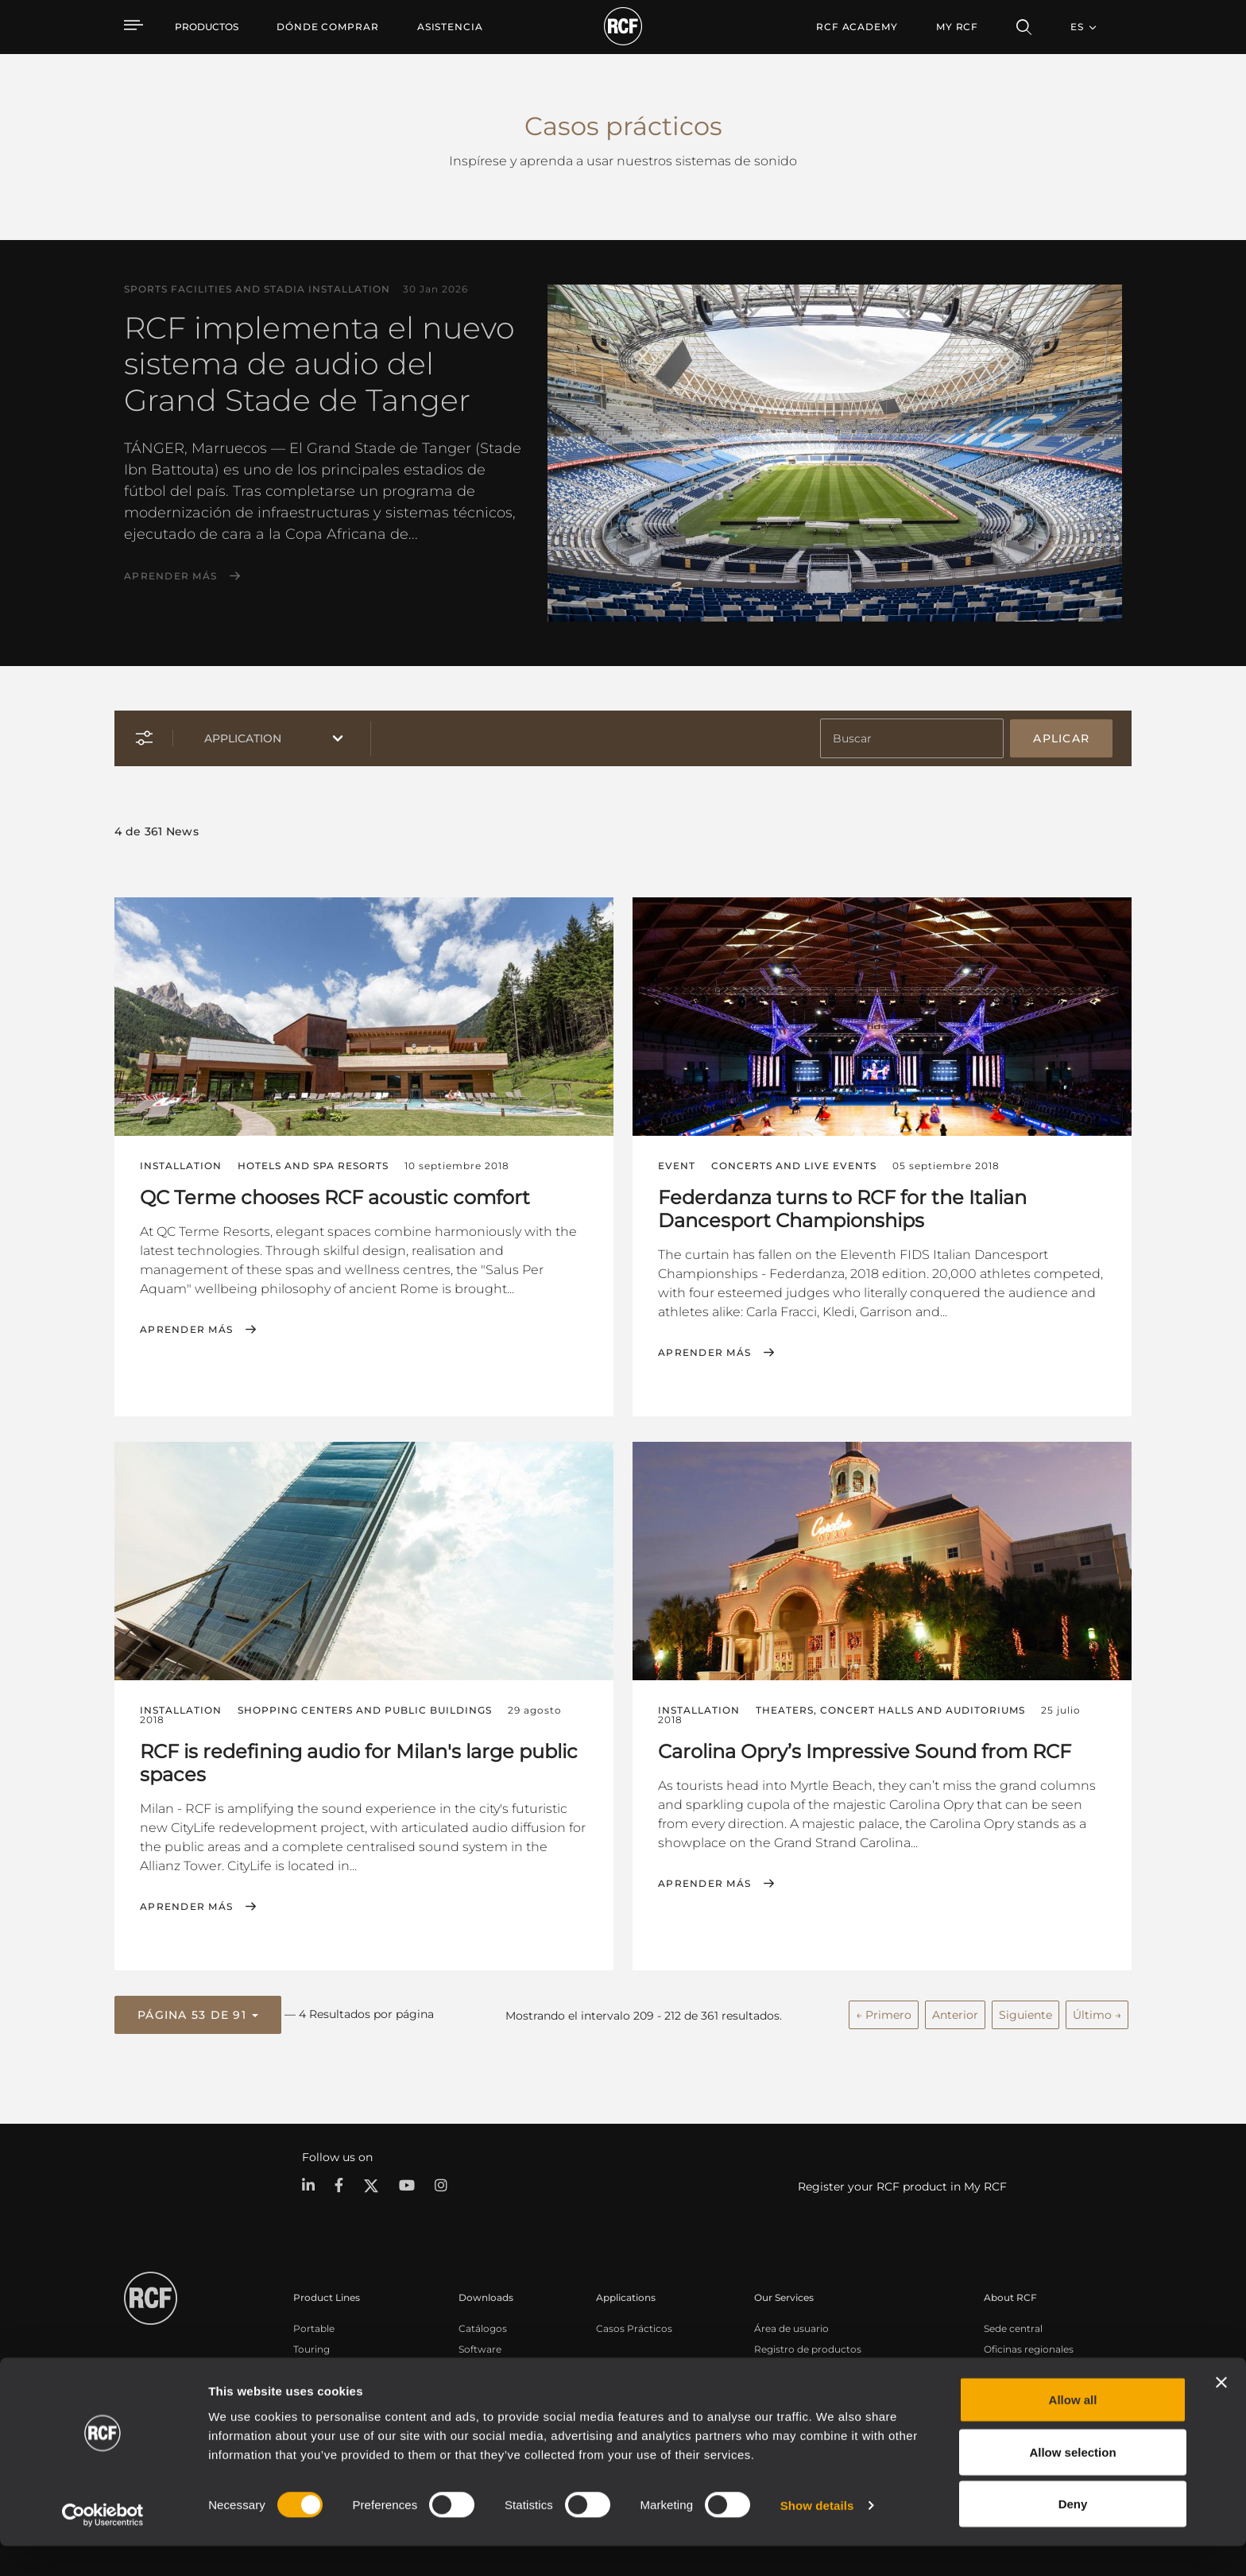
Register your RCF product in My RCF (902, 2183)
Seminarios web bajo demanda (828, 2386)
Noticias (1003, 2386)
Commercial (323, 2386)
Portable (314, 2324)
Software (480, 2345)
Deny (1073, 2533)
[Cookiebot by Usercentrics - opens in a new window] (102, 2545)
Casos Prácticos (634, 2324)
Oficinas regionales (1029, 2345)
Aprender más (170, 576)
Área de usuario (791, 2324)
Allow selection (1072, 2482)
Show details (817, 2535)
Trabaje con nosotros (1034, 2366)
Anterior (955, 2012)
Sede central (1013, 2324)
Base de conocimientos (810, 2366)
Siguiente (1025, 2012)
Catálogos (483, 2324)
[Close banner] (1221, 2412)
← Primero (883, 2012)
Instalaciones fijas (335, 2366)
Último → (1097, 2012)
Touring (311, 2345)
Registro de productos (807, 2345)
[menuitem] (327, 27)
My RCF (957, 27)
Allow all (1073, 2429)
